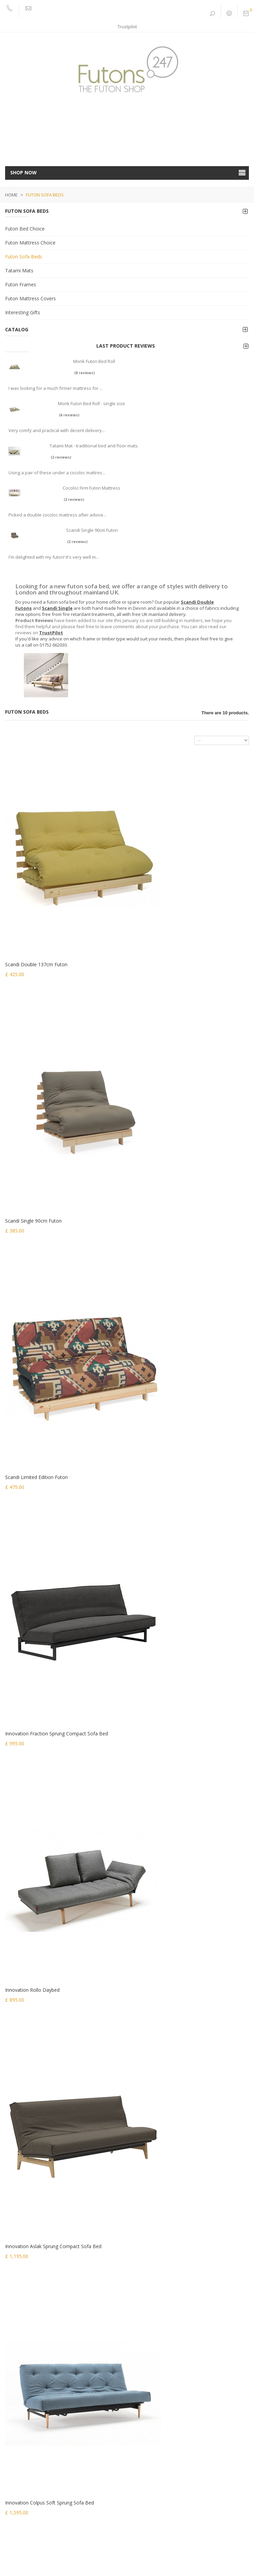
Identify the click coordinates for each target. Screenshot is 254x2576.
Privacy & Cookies (48, 2555)
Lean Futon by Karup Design (36, 1738)
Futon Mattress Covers (30, 298)
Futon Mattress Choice (30, 242)
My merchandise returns (30, 2440)
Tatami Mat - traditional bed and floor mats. (94, 446)
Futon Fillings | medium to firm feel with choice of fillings (62, 2357)
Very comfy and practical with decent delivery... (57, 430)
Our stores (16, 2286)
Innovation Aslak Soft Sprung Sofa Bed (175, 1738)
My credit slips (19, 2449)
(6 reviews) (69, 415)
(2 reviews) (61, 457)
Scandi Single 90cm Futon (92, 530)
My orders (15, 2432)
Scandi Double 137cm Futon (36, 914)
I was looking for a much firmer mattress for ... (55, 388)
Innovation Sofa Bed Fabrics (34, 2322)
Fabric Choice (18, 2313)
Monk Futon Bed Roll (94, 361)
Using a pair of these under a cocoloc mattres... (57, 473)
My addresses (20, 2458)
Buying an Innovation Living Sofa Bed (43, 2392)
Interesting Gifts (22, 312)
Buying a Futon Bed (25, 2384)
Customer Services (24, 2348)
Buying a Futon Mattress (30, 2375)
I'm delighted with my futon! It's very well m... (54, 557)
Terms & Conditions (90, 2555)
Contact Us (16, 2339)
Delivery (13, 2295)
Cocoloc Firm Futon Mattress (91, 488)
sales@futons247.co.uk (39, 2191)
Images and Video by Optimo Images (163, 2555)
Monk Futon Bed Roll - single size (91, 403)
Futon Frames (20, 284)
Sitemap (13, 2410)
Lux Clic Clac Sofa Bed (156, 1532)
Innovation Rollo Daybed (32, 1326)
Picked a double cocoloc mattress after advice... (57, 515)
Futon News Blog (22, 2366)
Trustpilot (127, 26)
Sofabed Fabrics (22, 2330)
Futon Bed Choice (25, 228)
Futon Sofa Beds (23, 256)
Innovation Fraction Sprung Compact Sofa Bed (183, 1120)
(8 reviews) (84, 372)
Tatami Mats (19, 270)
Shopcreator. (152, 2563)
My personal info (22, 2467)
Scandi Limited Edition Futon (36, 1120)
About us (14, 2304)
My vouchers (18, 2476)
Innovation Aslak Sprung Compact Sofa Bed (180, 1326)
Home (11, 195)
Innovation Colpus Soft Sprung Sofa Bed (49, 1532)
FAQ (118, 2555)
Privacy (12, 2401)
